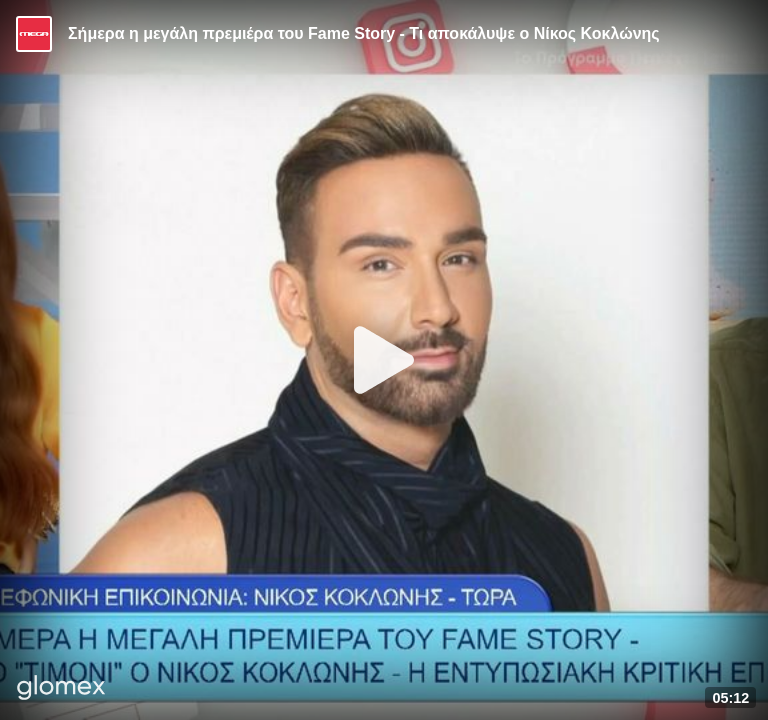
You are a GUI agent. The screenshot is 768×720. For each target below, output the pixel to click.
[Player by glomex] (61, 689)
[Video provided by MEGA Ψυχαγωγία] (34, 34)
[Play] (384, 360)
